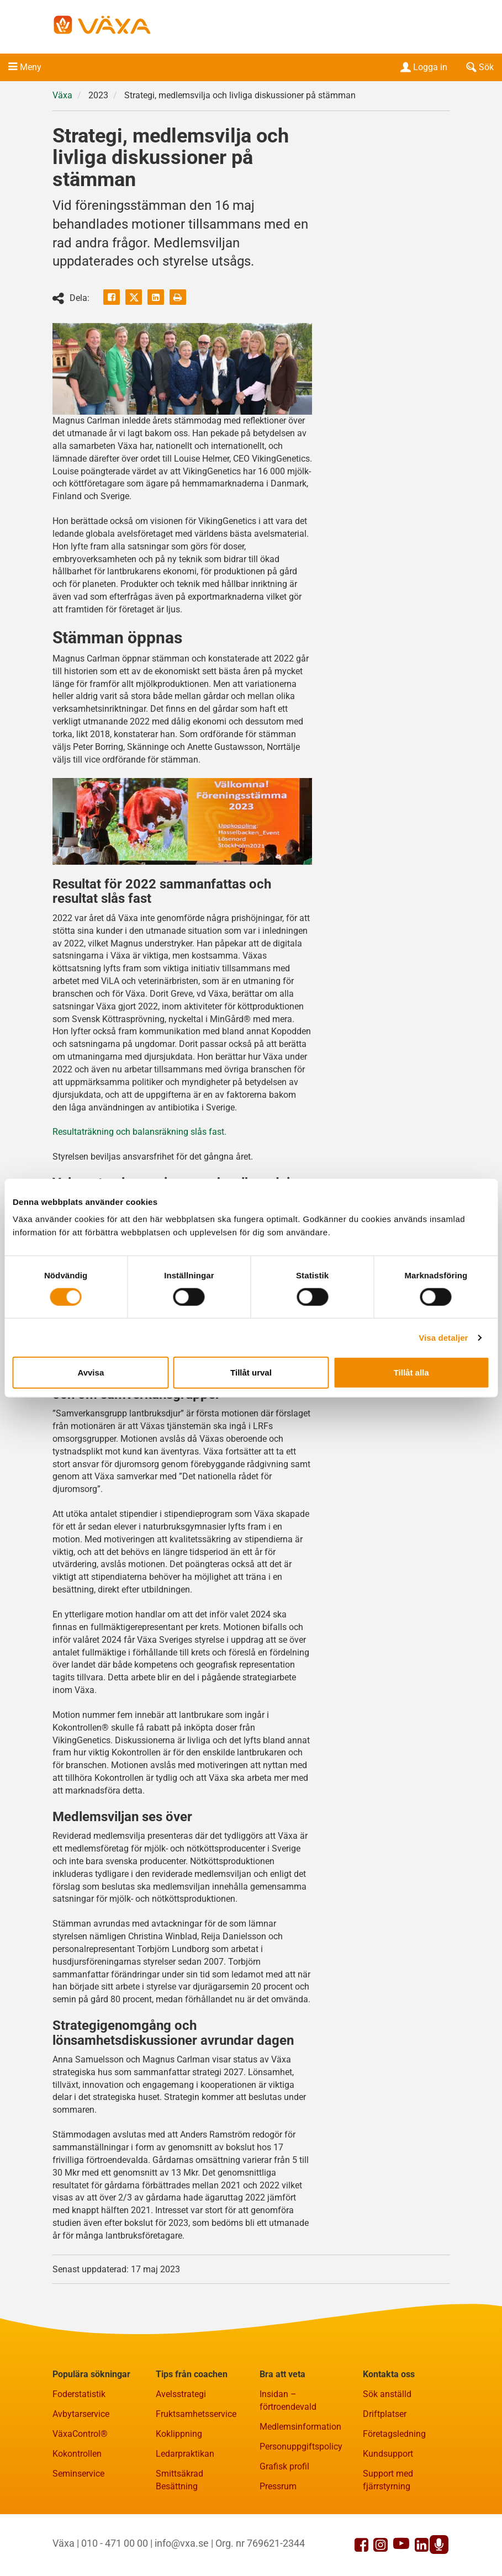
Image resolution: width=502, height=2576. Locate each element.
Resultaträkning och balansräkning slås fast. (139, 1131)
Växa (62, 95)
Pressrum (278, 2486)
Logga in (422, 67)
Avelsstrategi (181, 2394)
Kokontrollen (77, 2453)
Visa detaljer (443, 1337)
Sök (479, 67)
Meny (30, 67)
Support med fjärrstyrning (388, 2480)
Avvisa (90, 1372)
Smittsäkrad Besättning (179, 2480)
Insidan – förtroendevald (288, 2400)
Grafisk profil (284, 2466)
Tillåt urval (251, 1372)
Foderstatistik (78, 2394)
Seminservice (78, 2473)
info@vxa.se (182, 2543)
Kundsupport (388, 2453)
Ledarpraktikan (185, 2453)
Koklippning (179, 2434)
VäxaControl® (80, 2434)
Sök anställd (387, 2394)
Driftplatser (384, 2414)
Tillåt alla (411, 1372)
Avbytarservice (80, 2414)
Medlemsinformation (300, 2426)
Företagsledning (394, 2434)
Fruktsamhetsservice (196, 2414)
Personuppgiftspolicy (301, 2446)
